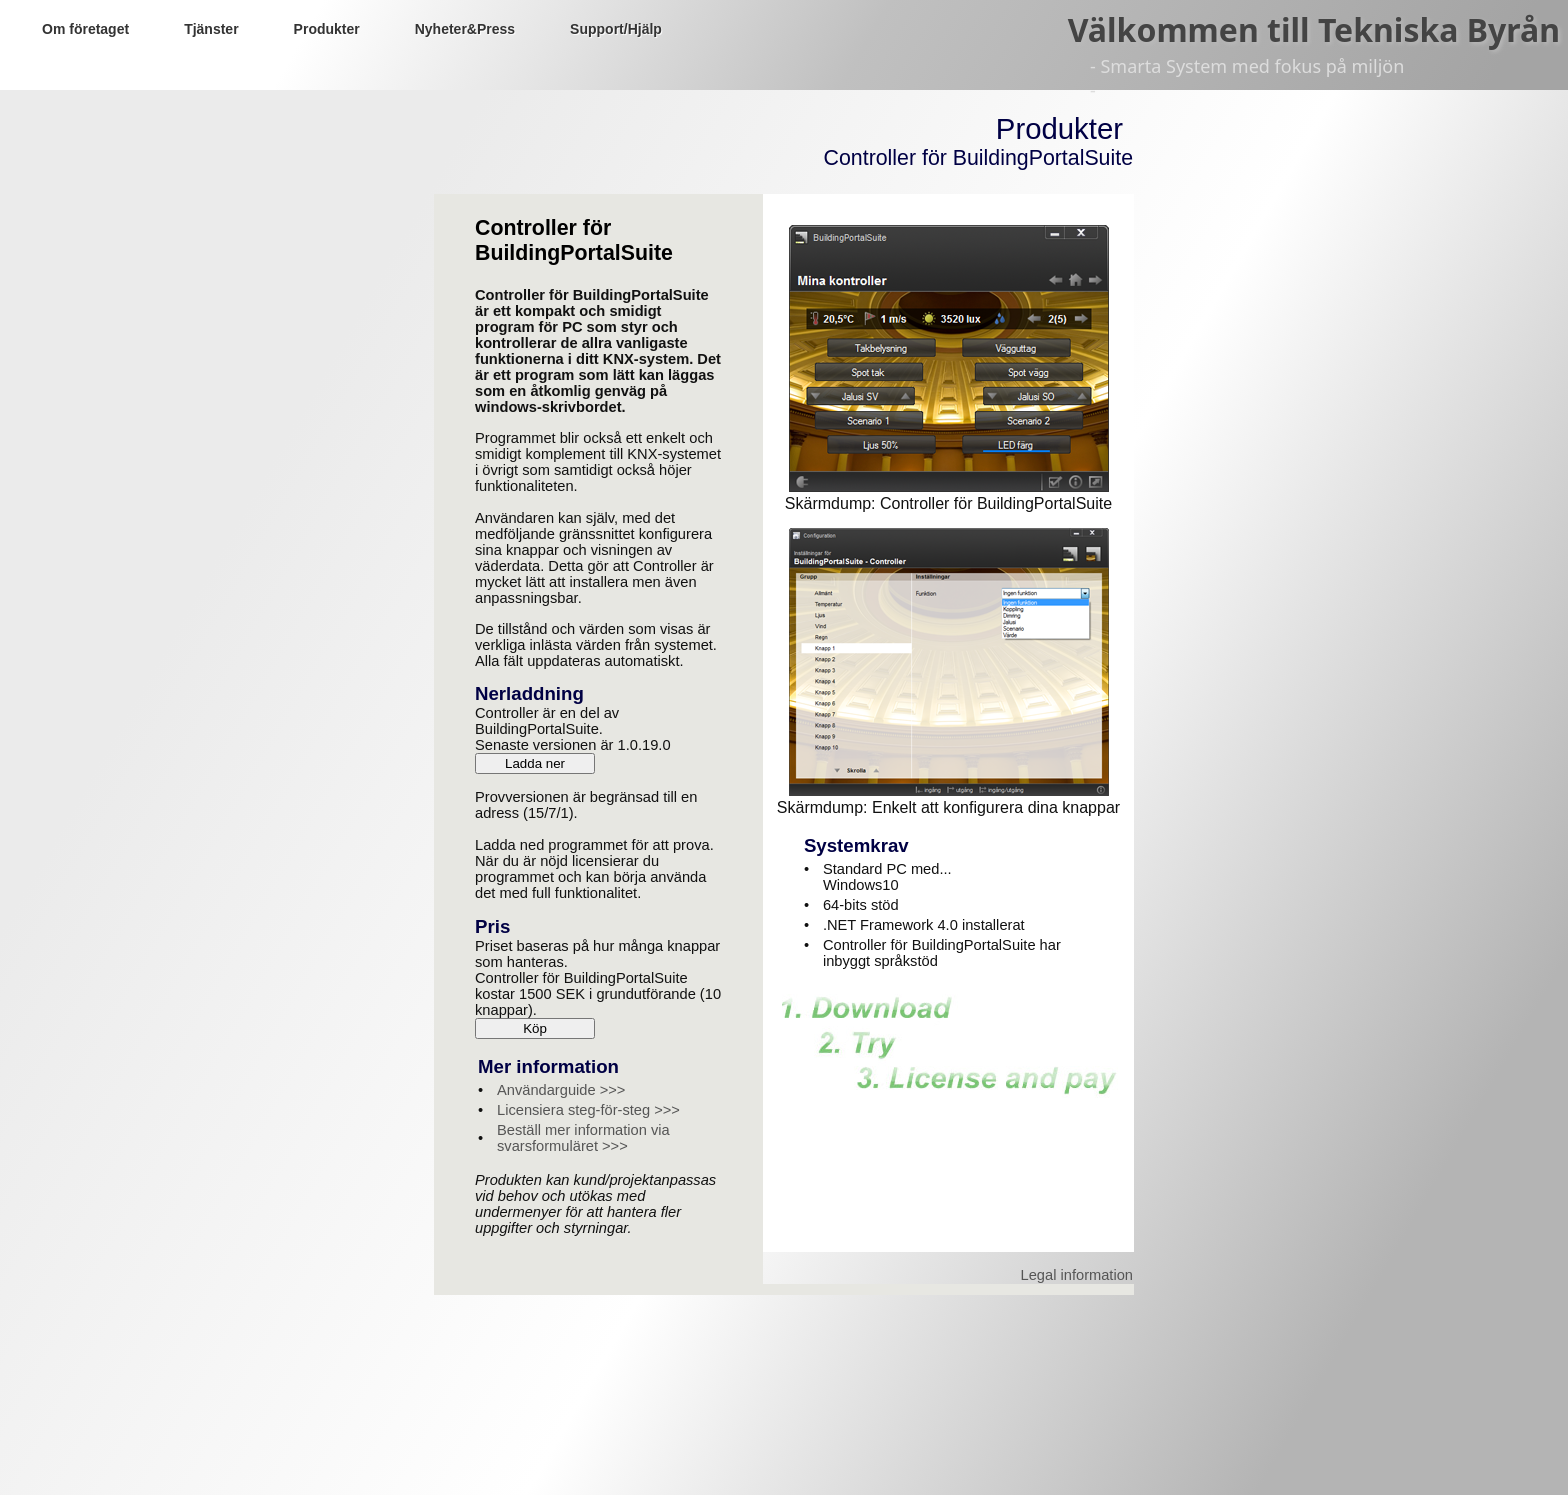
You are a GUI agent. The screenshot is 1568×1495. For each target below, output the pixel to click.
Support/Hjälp (616, 29)
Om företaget (85, 29)
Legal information (1077, 1275)
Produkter (327, 29)
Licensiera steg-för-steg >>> (588, 1110)
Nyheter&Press (465, 29)
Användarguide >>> (561, 1090)
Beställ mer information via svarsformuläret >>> (583, 1138)
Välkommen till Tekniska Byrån (1314, 29)
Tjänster (211, 29)
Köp (535, 1028)
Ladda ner (535, 763)
